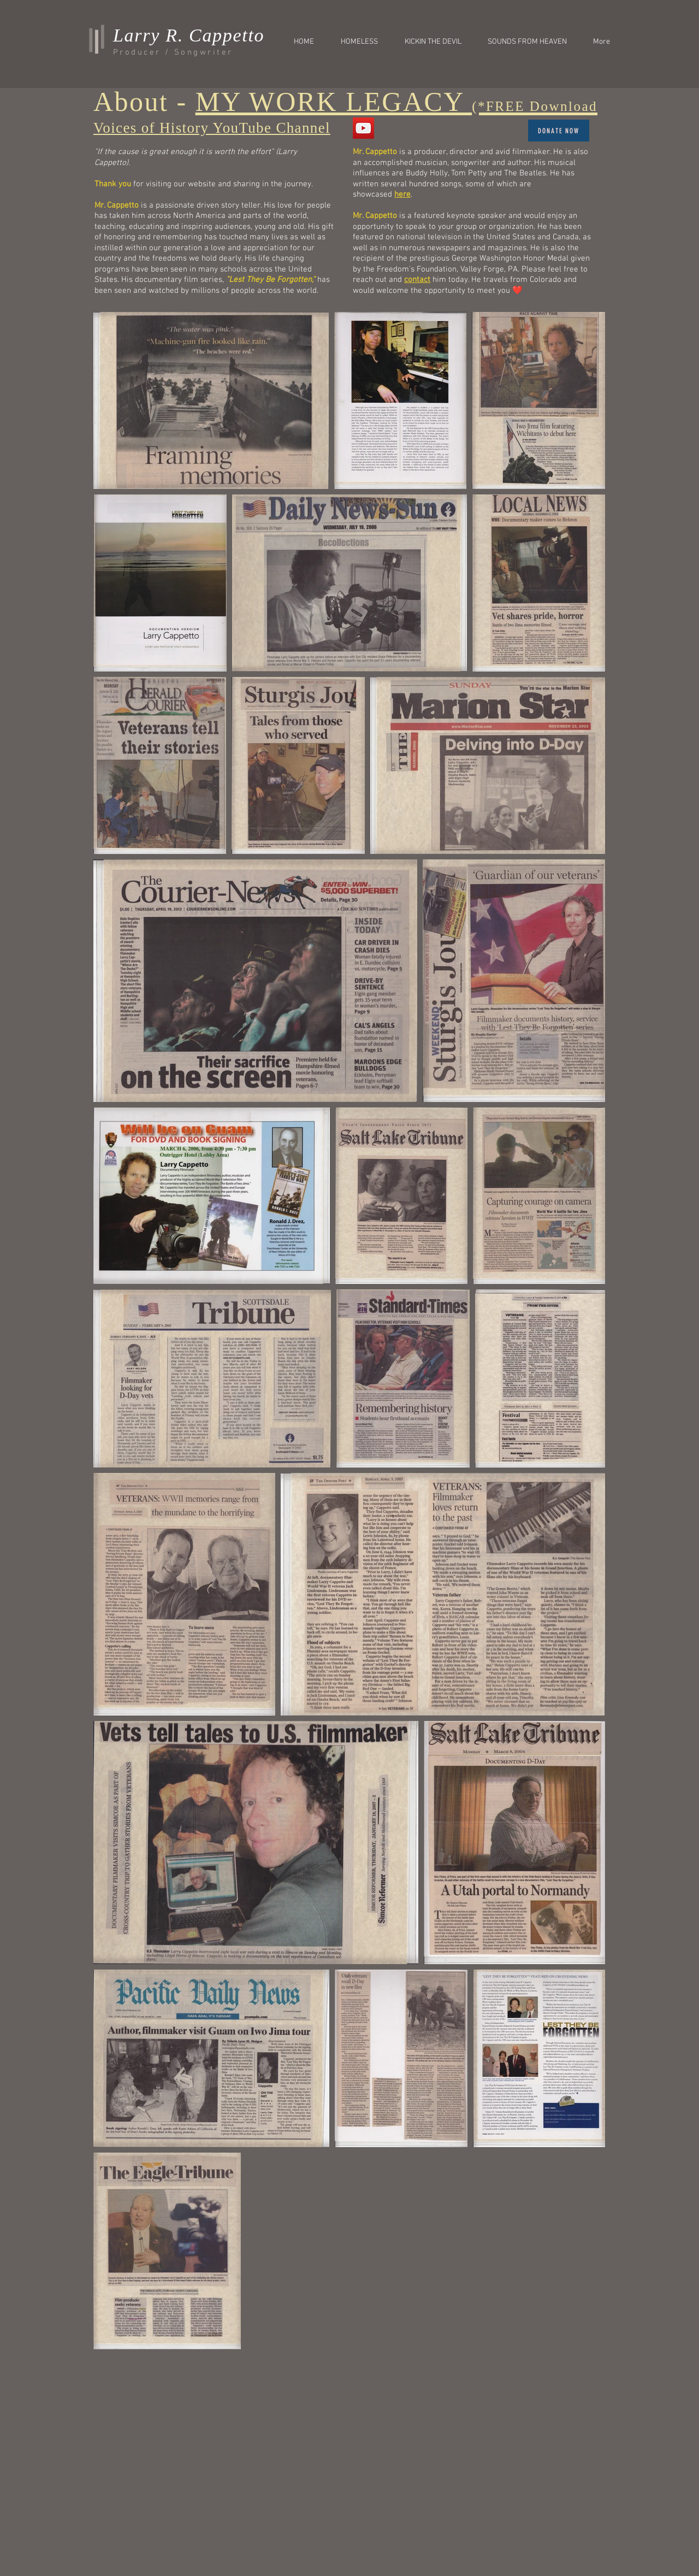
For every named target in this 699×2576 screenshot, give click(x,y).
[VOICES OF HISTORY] (363, 128)
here (402, 194)
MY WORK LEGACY (396, 101)
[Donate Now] (558, 131)
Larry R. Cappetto (188, 35)
